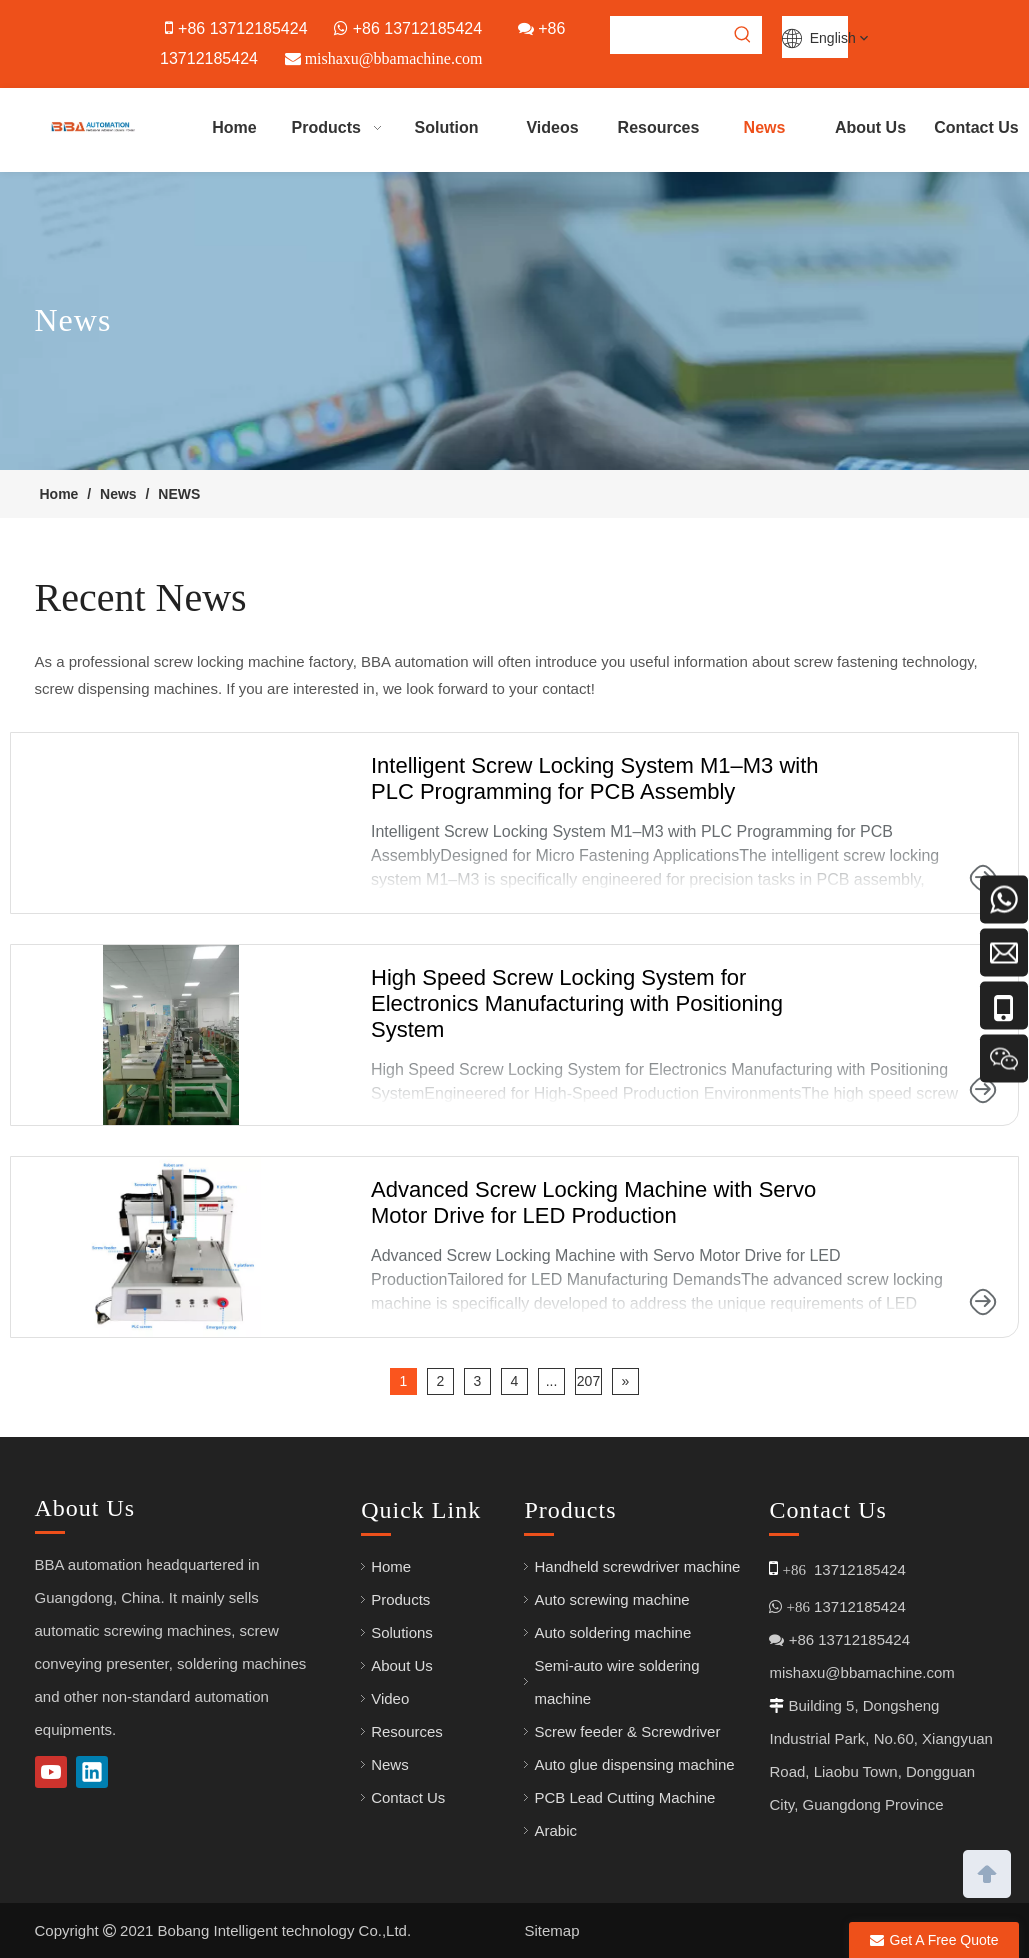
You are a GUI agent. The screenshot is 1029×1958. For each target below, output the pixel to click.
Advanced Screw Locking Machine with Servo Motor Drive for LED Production (593, 1202)
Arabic (555, 1830)
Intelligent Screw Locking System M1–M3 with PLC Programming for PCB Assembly (595, 778)
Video (390, 1698)
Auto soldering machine (612, 1632)
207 (588, 1381)
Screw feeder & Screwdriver (627, 1731)
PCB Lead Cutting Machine (624, 1797)
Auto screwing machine (611, 1599)
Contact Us (408, 1797)
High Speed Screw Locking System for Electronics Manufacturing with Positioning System (577, 1003)
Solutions (402, 1632)
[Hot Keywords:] (743, 35)
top (987, 1872)
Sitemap (552, 1930)
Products (400, 1599)
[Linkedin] (92, 1772)
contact (566, 688)
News (390, 1764)
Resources (407, 1731)
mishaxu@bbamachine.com (861, 1672)
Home (391, 1566)
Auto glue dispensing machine (634, 1764)
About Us (402, 1665)
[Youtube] (51, 1772)
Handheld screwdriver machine (637, 1566)
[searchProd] (668, 35)
